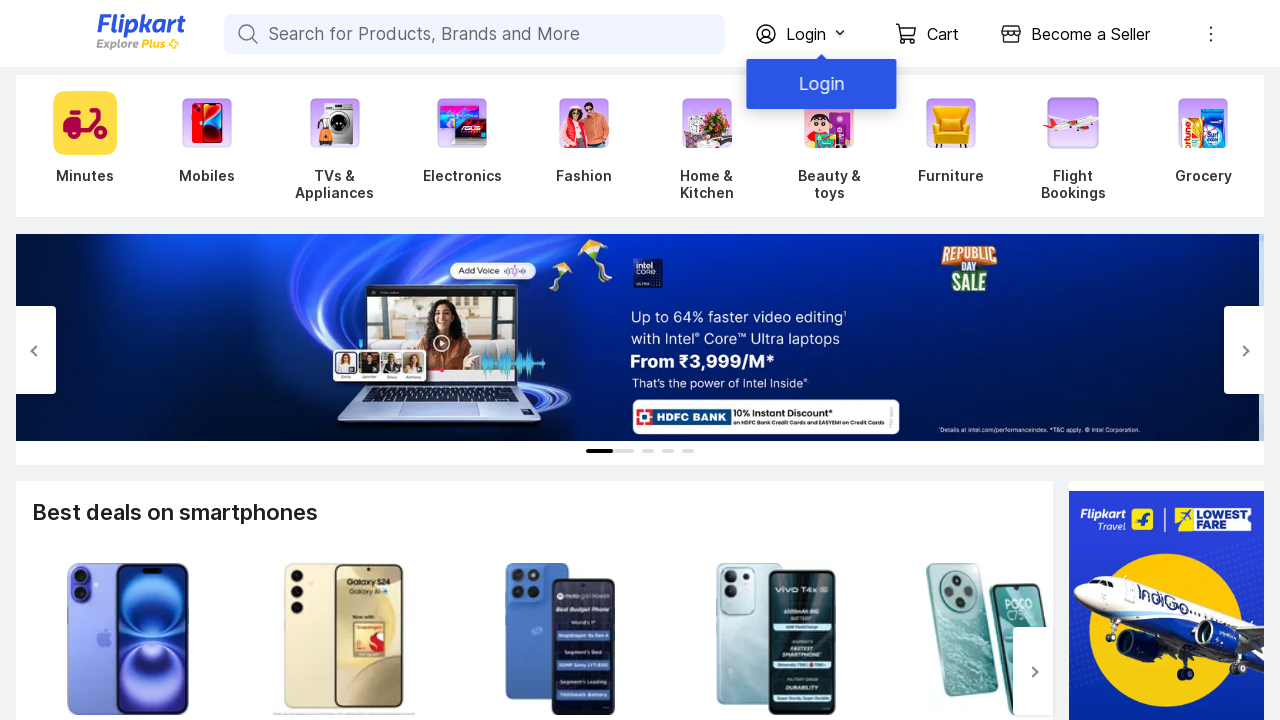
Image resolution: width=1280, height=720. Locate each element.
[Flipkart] (108, 47)
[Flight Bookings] (1073, 146)
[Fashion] (584, 146)
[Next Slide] (1244, 350)
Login (820, 83)
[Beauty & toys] (829, 146)
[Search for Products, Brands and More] (246, 34)
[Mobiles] (207, 146)
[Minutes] (81, 146)
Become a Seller (1090, 34)
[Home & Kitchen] (706, 146)
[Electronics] (462, 146)
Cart (943, 34)
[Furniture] (951, 146)
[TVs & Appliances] (334, 146)
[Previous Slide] (36, 350)
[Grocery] (1199, 146)
